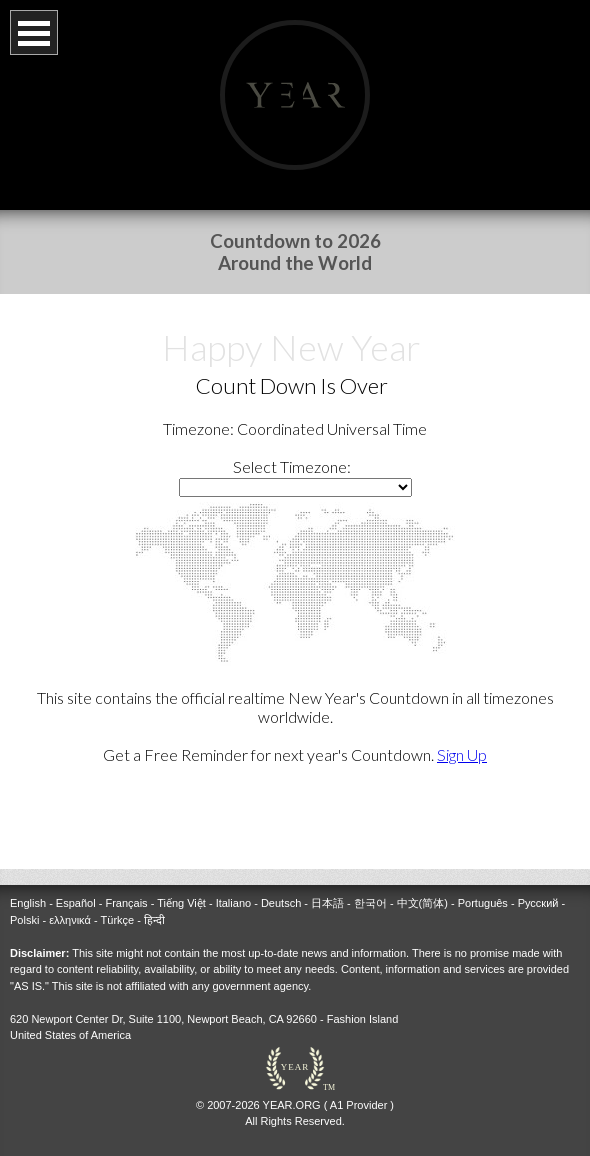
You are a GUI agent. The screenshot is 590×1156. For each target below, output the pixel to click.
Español (76, 887)
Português (483, 887)
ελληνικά (70, 904)
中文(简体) (422, 887)
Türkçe (118, 904)
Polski (24, 904)
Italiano (233, 887)
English (28, 887)
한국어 (370, 887)
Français (126, 887)
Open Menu (34, 32)
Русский (538, 887)
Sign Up (462, 754)
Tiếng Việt (181, 887)
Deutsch (281, 887)
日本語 (327, 887)
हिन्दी (154, 904)
